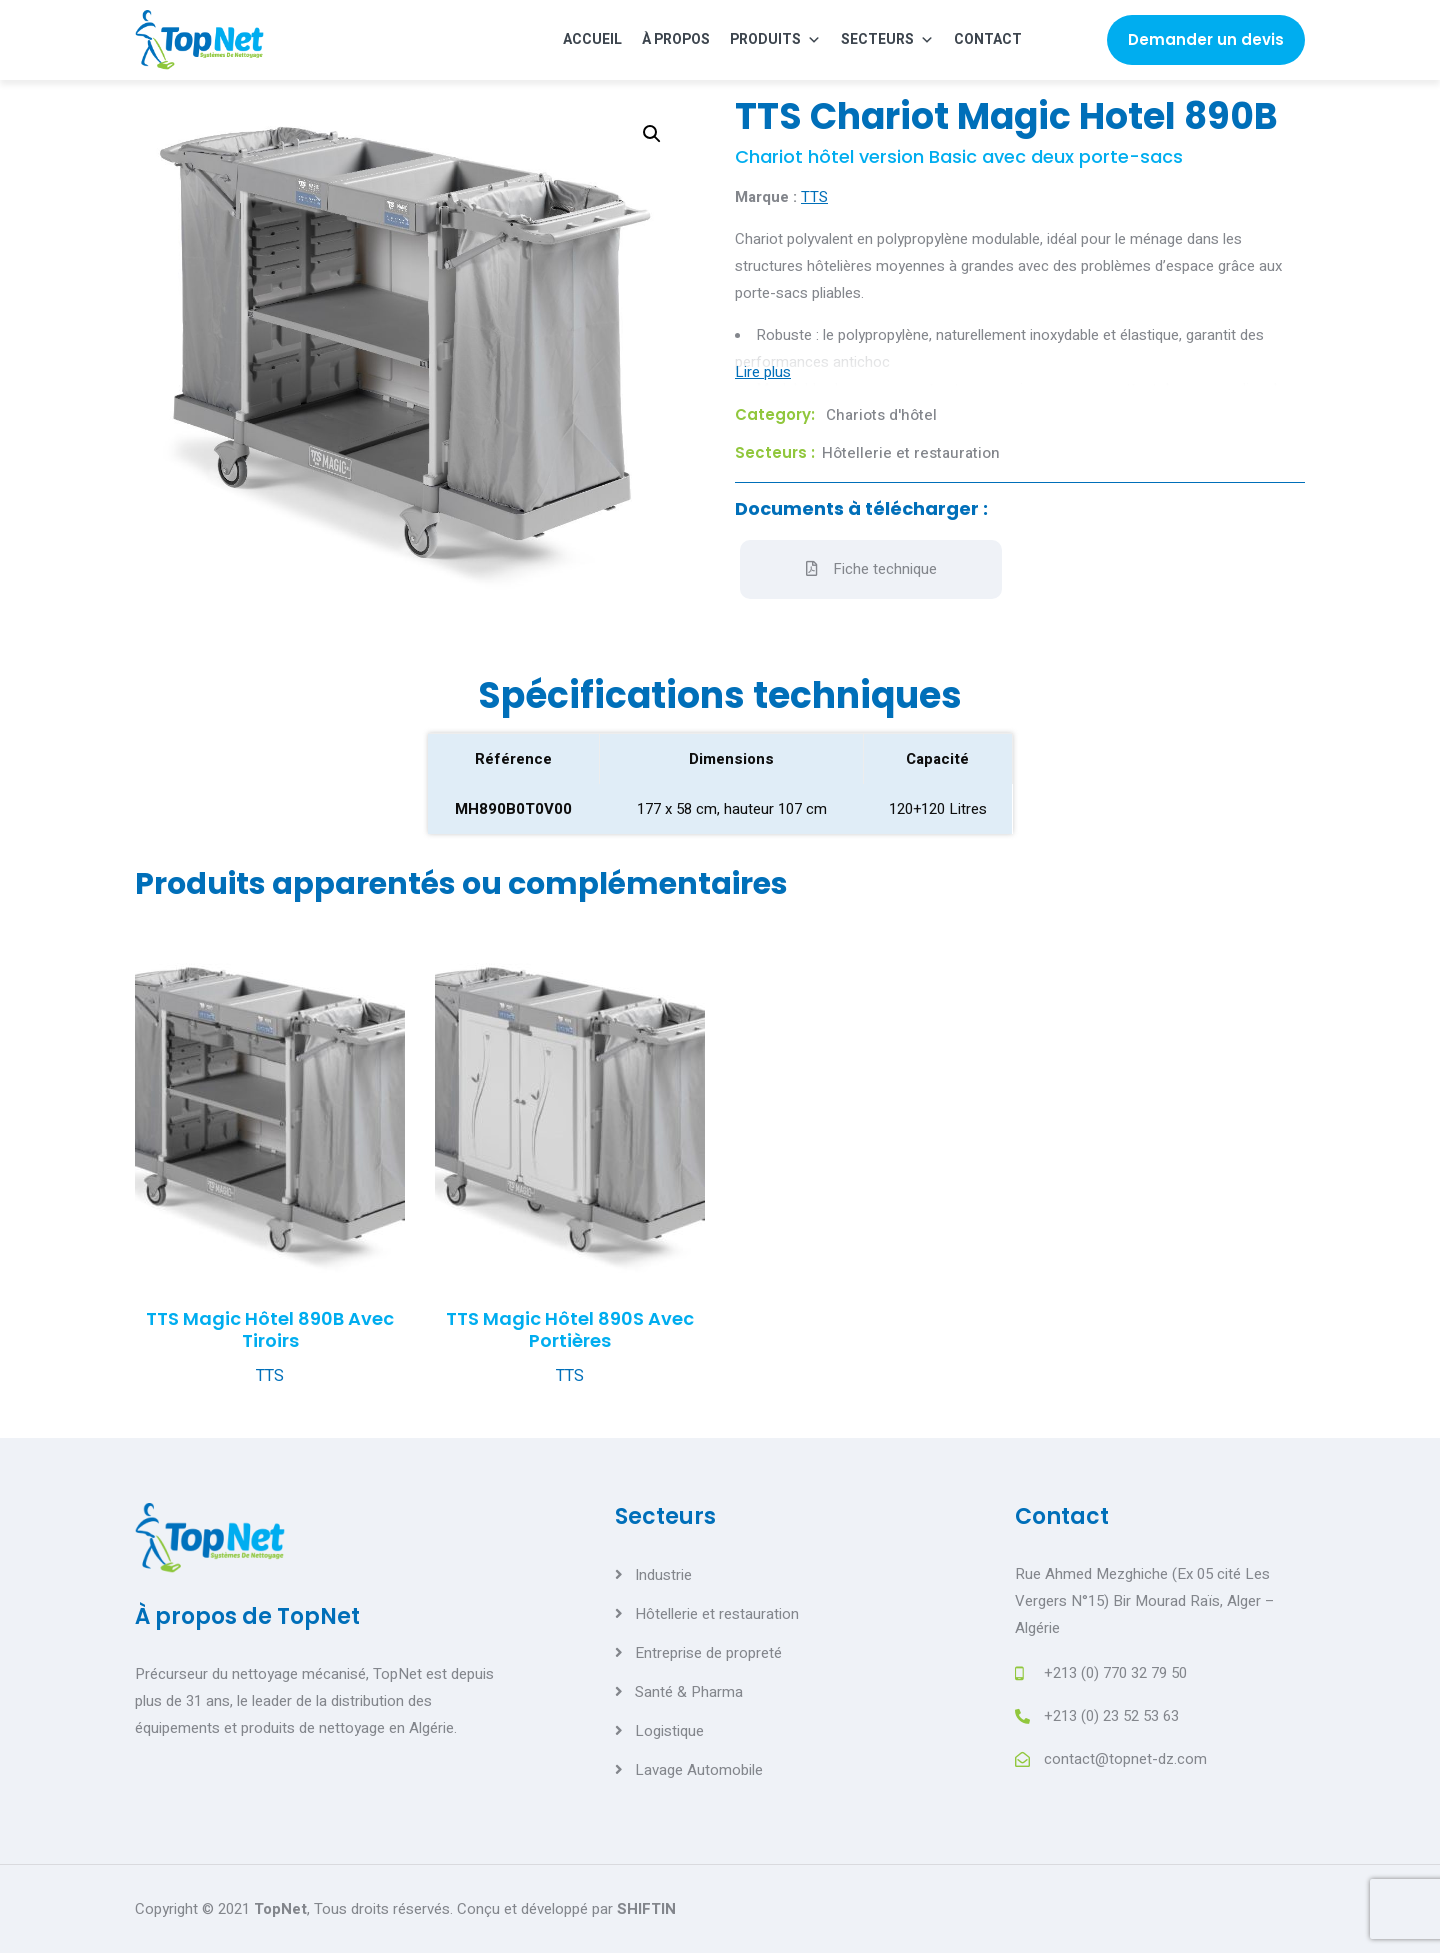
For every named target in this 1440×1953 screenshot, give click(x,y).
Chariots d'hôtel (881, 415)
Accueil (592, 39)
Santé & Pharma (689, 1692)
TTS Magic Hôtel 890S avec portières (570, 1330)
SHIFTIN (646, 1909)
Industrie (663, 1575)
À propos (676, 39)
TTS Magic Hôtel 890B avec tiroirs (270, 1330)
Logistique (669, 1731)
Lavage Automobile (699, 1770)
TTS (814, 197)
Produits (775, 39)
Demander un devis (1206, 39)
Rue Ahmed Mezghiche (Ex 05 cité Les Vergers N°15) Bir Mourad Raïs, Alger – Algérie (1145, 1601)
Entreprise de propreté (708, 1653)
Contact (988, 39)
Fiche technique (871, 569)
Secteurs (887, 39)
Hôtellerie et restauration (911, 453)
